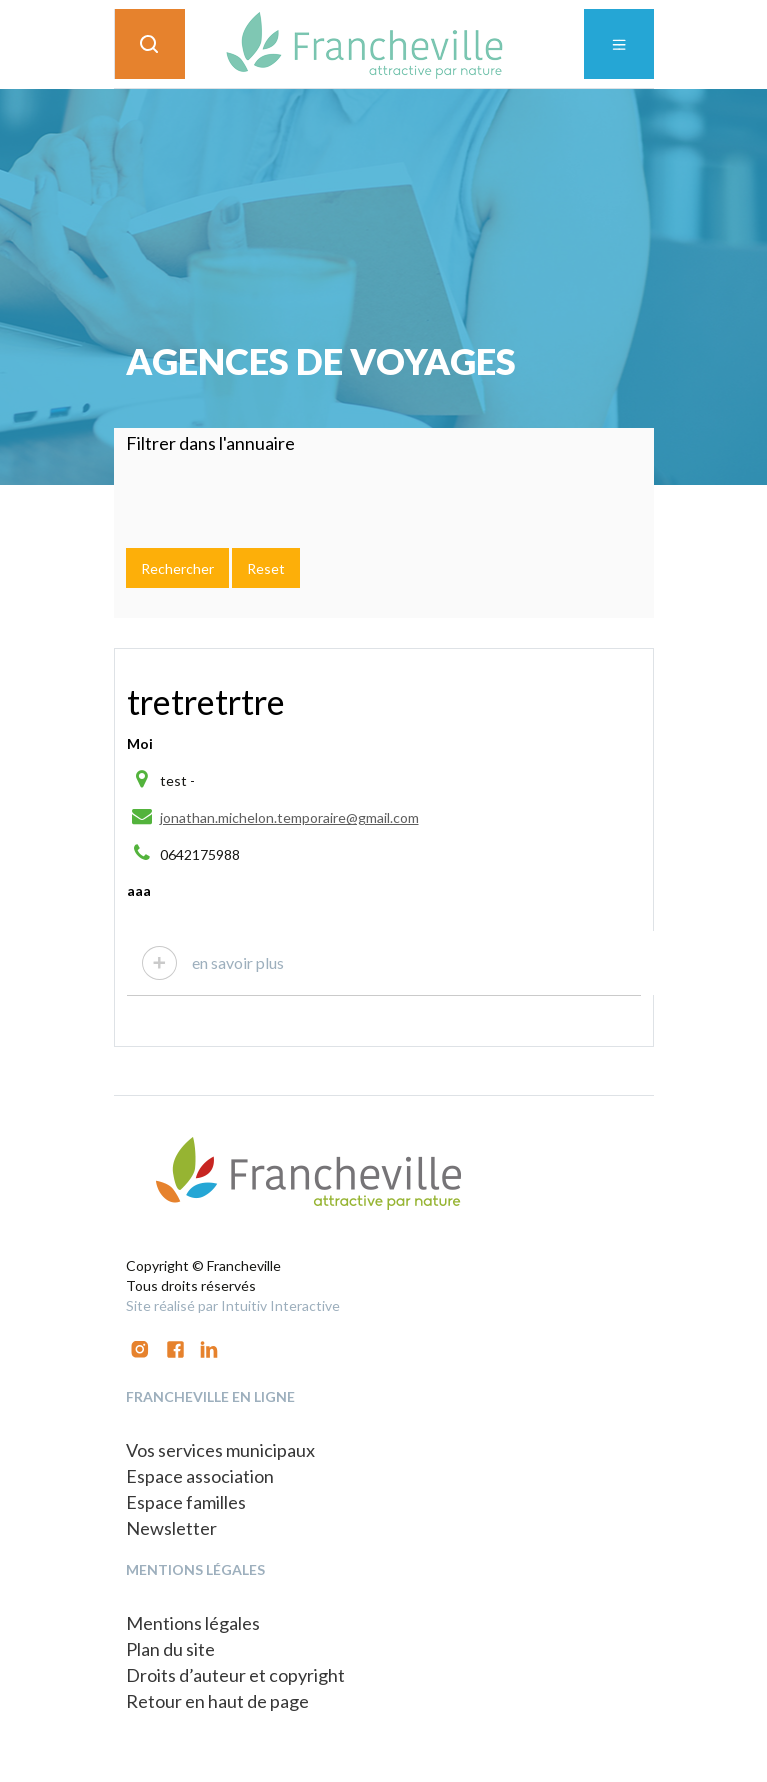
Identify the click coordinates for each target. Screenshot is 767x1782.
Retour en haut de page (217, 1701)
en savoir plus (238, 962)
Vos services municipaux (220, 1450)
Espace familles (186, 1502)
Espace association (200, 1476)
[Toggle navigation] (619, 44)
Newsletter (171, 1528)
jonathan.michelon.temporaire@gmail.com (289, 817)
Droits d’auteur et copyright (235, 1675)
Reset (266, 568)
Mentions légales (193, 1623)
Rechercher (177, 568)
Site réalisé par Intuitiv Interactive (233, 1305)
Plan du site (170, 1649)
